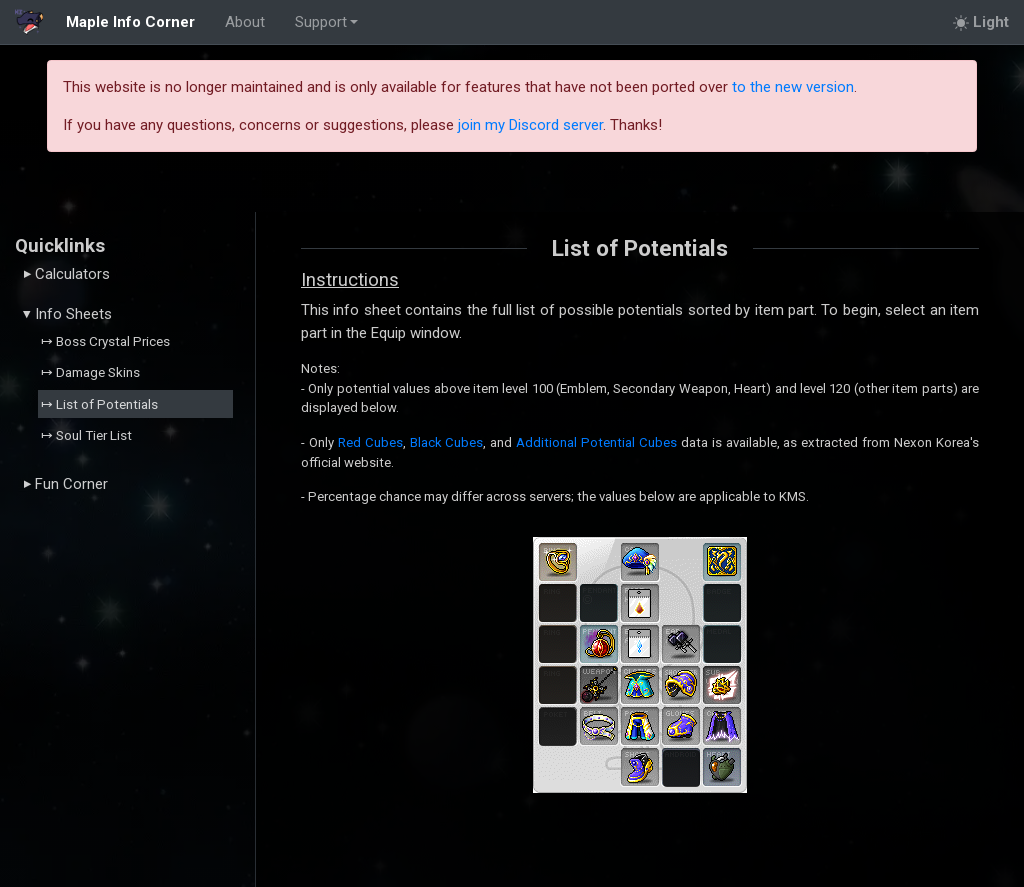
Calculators (66, 274)
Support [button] (321, 22)
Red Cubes (370, 442)
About (245, 22)
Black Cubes (447, 442)
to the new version (793, 87)
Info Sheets (67, 314)
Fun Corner (65, 484)
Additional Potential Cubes (596, 442)
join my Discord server (530, 125)
